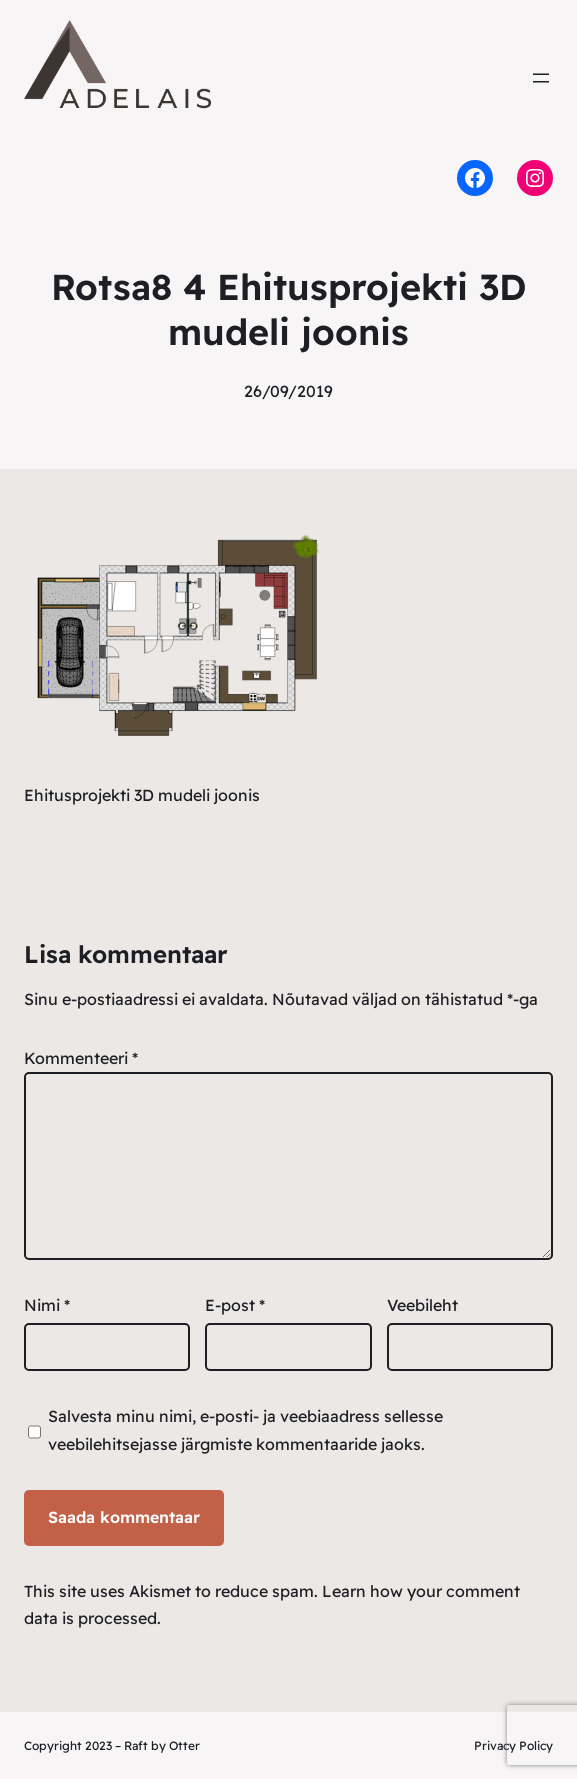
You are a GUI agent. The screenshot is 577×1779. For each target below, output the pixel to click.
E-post (235, 1305)
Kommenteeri (81, 1058)
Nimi (47, 1305)
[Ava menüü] (541, 78)
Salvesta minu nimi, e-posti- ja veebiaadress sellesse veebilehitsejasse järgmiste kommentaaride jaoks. (245, 1429)
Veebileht (422, 1305)
